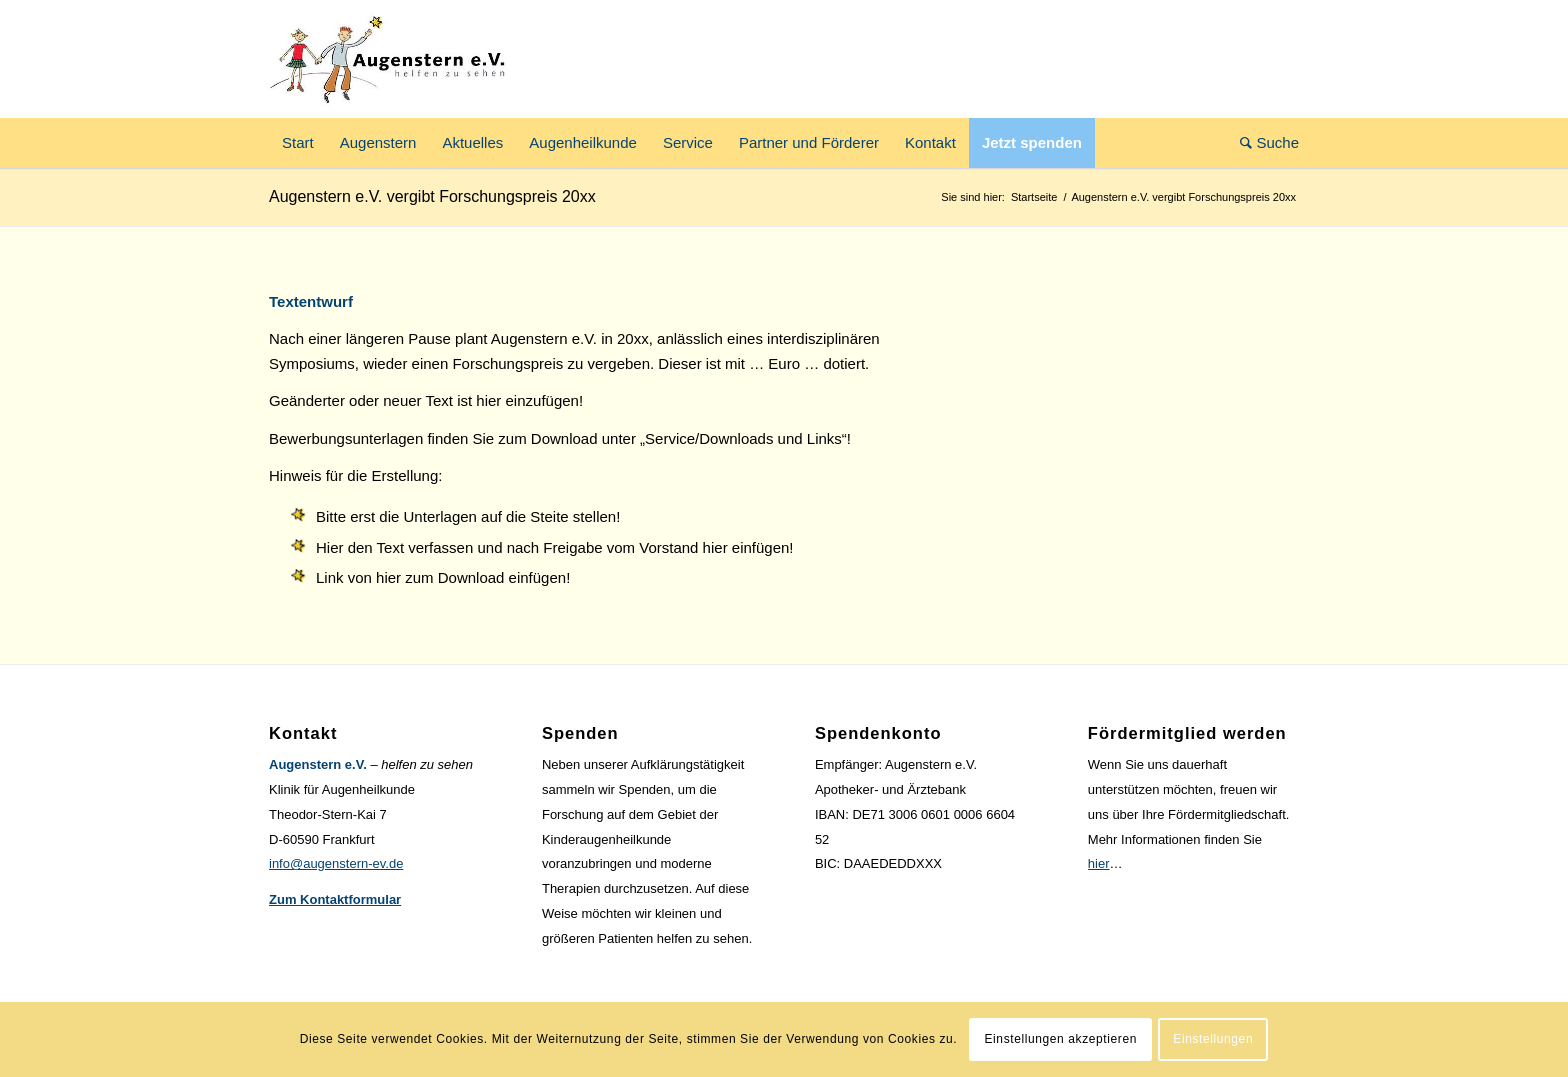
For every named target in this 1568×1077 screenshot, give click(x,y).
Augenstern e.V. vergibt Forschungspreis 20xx (432, 196)
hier (1099, 863)
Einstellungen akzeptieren (1061, 1039)
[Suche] (1263, 143)
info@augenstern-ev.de (336, 863)
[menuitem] (298, 143)
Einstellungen (1213, 1039)
